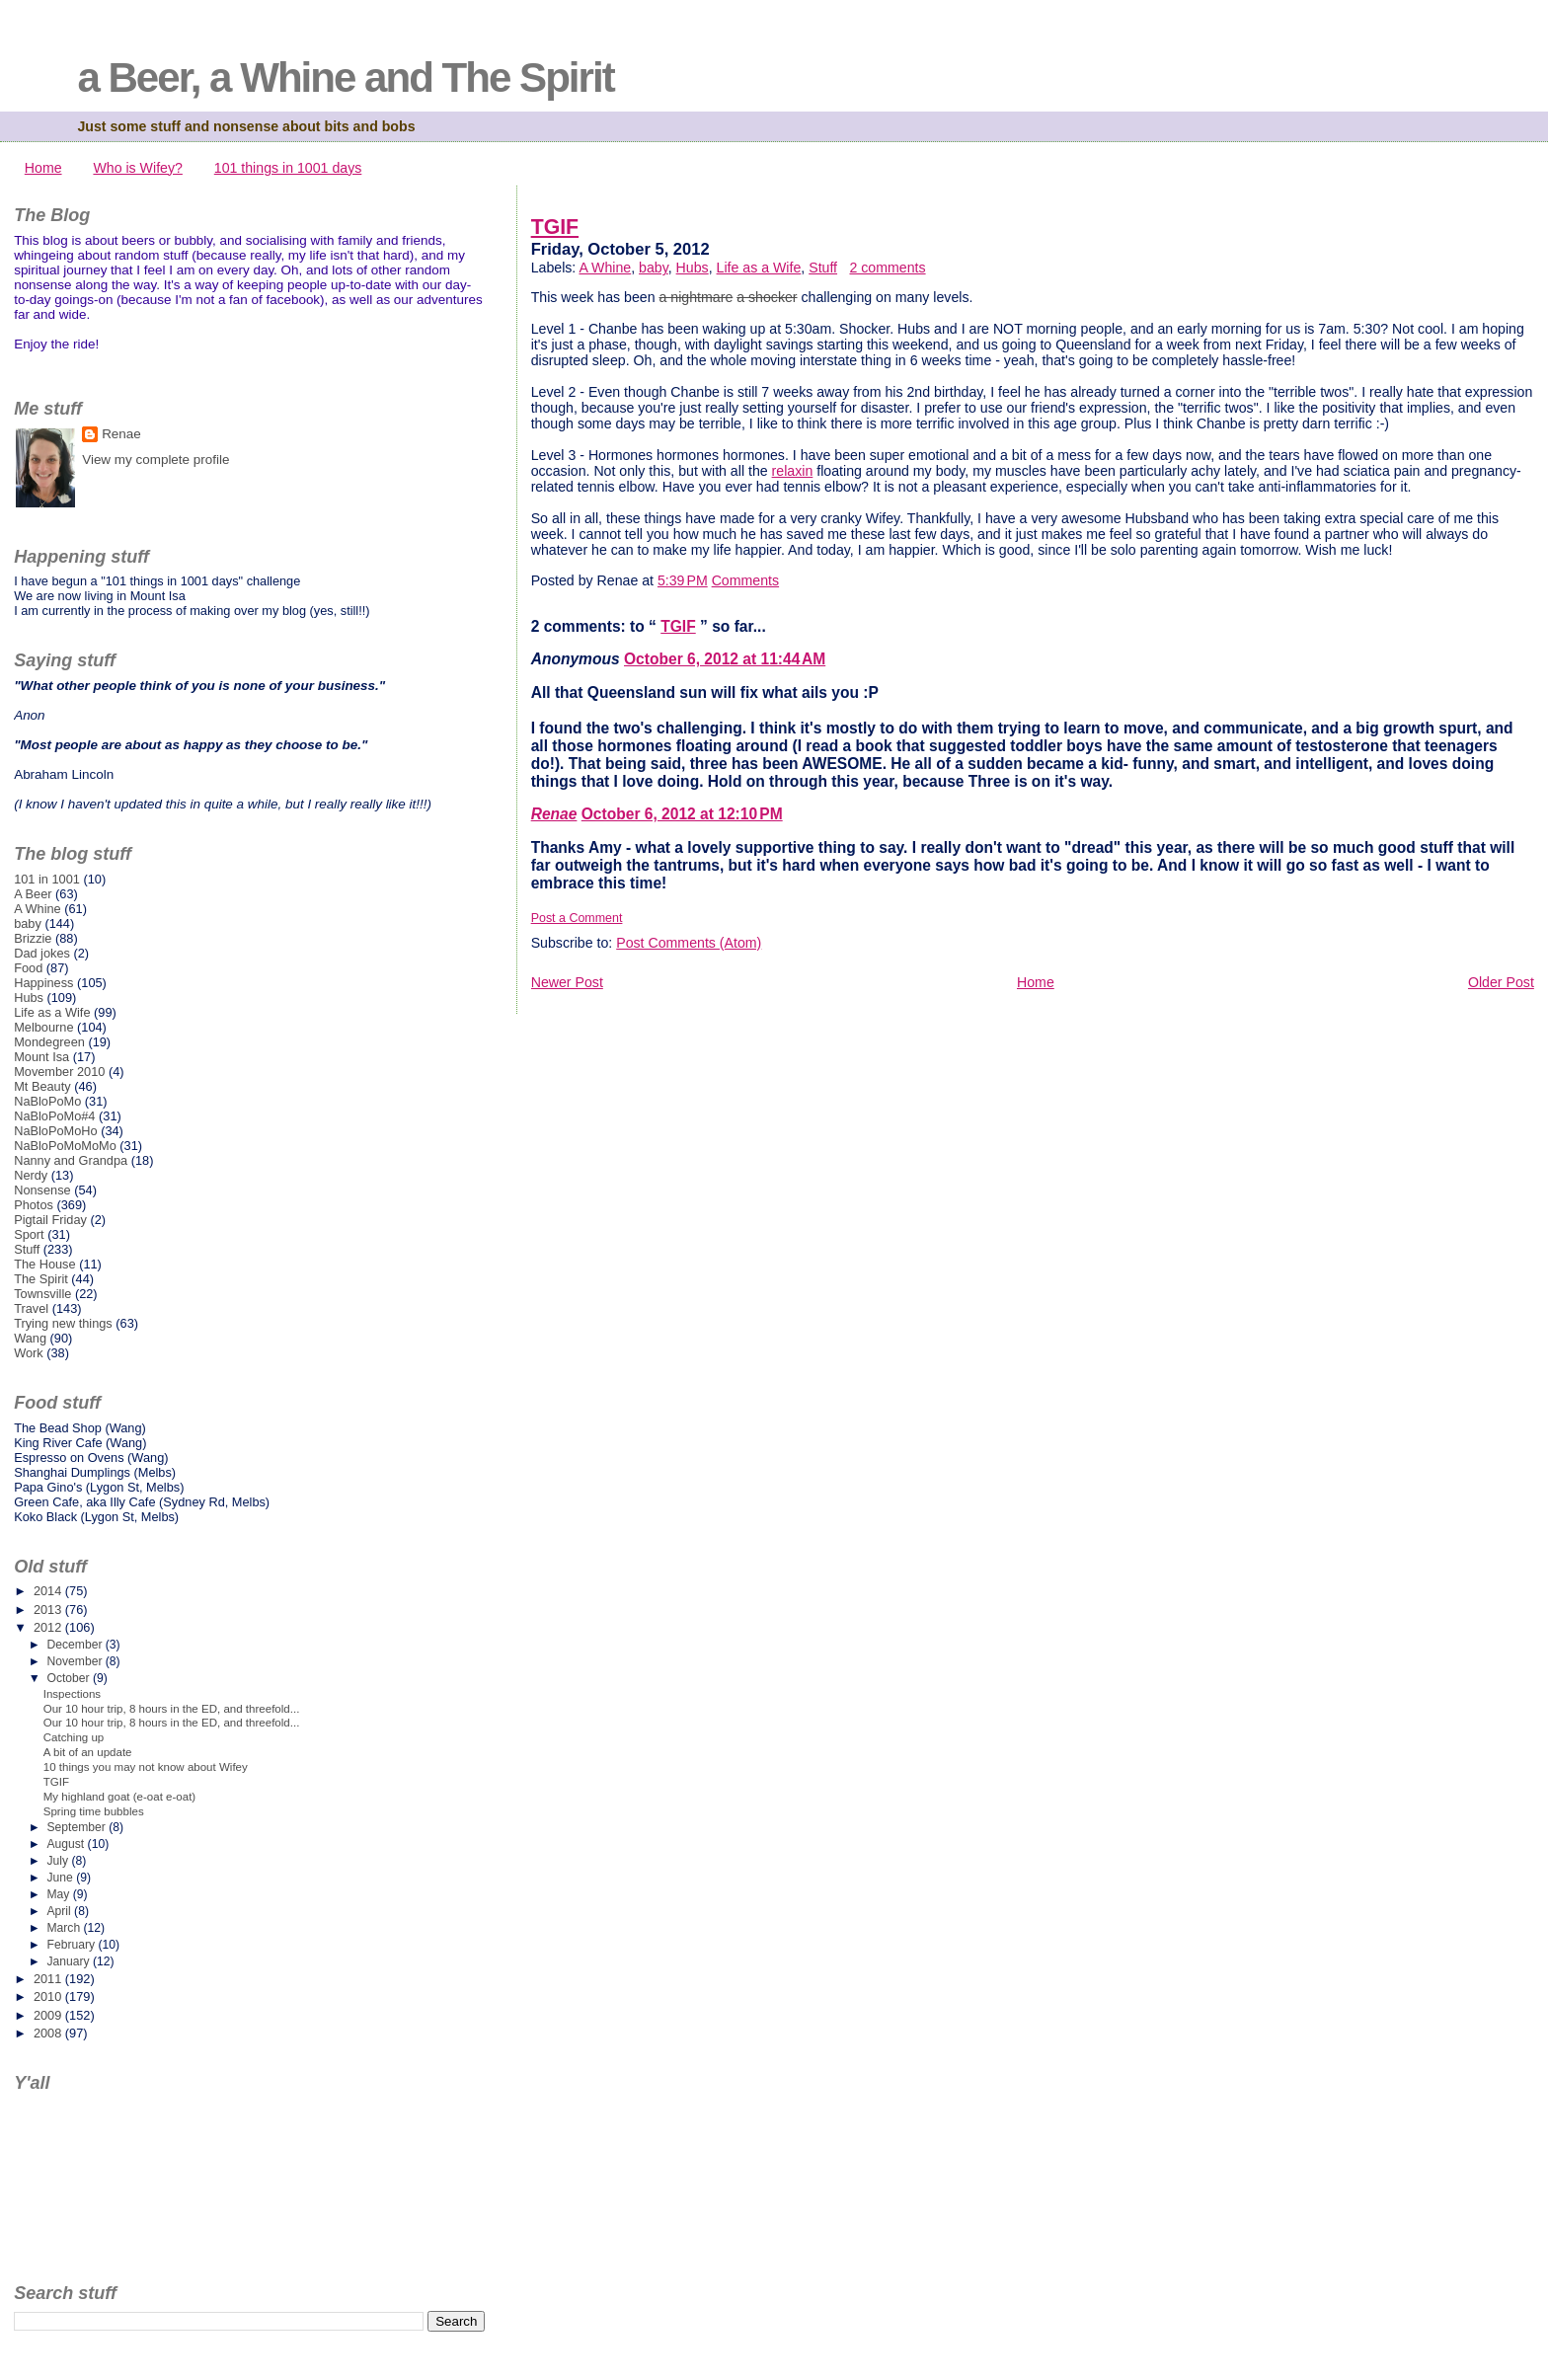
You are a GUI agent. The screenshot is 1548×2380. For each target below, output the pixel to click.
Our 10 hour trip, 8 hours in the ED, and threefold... (171, 1709)
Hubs (692, 267)
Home (43, 168)
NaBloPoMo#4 (54, 1116)
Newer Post (567, 982)
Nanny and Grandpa (70, 1160)
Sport (29, 1234)
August (66, 1844)
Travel (31, 1308)
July (58, 1861)
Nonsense (42, 1190)
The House (44, 1264)
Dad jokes (42, 953)
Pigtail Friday (50, 1219)
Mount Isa (41, 1056)
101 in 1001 (47, 879)
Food (28, 967)
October (69, 1678)
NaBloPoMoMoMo (65, 1145)
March (64, 1928)
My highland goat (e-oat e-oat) (119, 1797)
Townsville (42, 1293)
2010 (49, 1996)
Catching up (74, 1737)
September (77, 1827)
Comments (745, 580)
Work (28, 1352)
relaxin (792, 471)
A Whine (605, 267)
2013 (49, 1609)
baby (653, 267)
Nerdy (30, 1175)
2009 (49, 2015)
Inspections (72, 1694)
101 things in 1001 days (288, 168)
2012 (49, 1627)
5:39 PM (683, 580)
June (61, 1877)
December (75, 1644)
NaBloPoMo (47, 1101)
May (59, 1894)
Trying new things (63, 1323)
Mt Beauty (42, 1086)
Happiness (43, 982)
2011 (49, 1978)
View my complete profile (155, 459)
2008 (49, 2033)
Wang (30, 1338)
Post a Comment (577, 918)
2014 (49, 1590)
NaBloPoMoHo (55, 1130)
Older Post (1501, 982)
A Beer (32, 893)
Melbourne (43, 1027)
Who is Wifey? (137, 168)
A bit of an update (87, 1752)
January (69, 1961)
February (72, 1945)
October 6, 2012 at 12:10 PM (682, 814)
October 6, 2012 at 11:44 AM (724, 659)
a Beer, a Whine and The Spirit (345, 77)
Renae (554, 814)
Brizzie (32, 938)
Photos (33, 1204)
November (75, 1661)
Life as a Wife (759, 267)
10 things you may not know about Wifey (145, 1767)
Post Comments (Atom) (688, 943)
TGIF (555, 227)
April (60, 1911)
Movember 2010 (59, 1071)
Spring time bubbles (93, 1811)
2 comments (887, 267)
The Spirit (41, 1278)
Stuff (823, 267)
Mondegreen (49, 1042)
